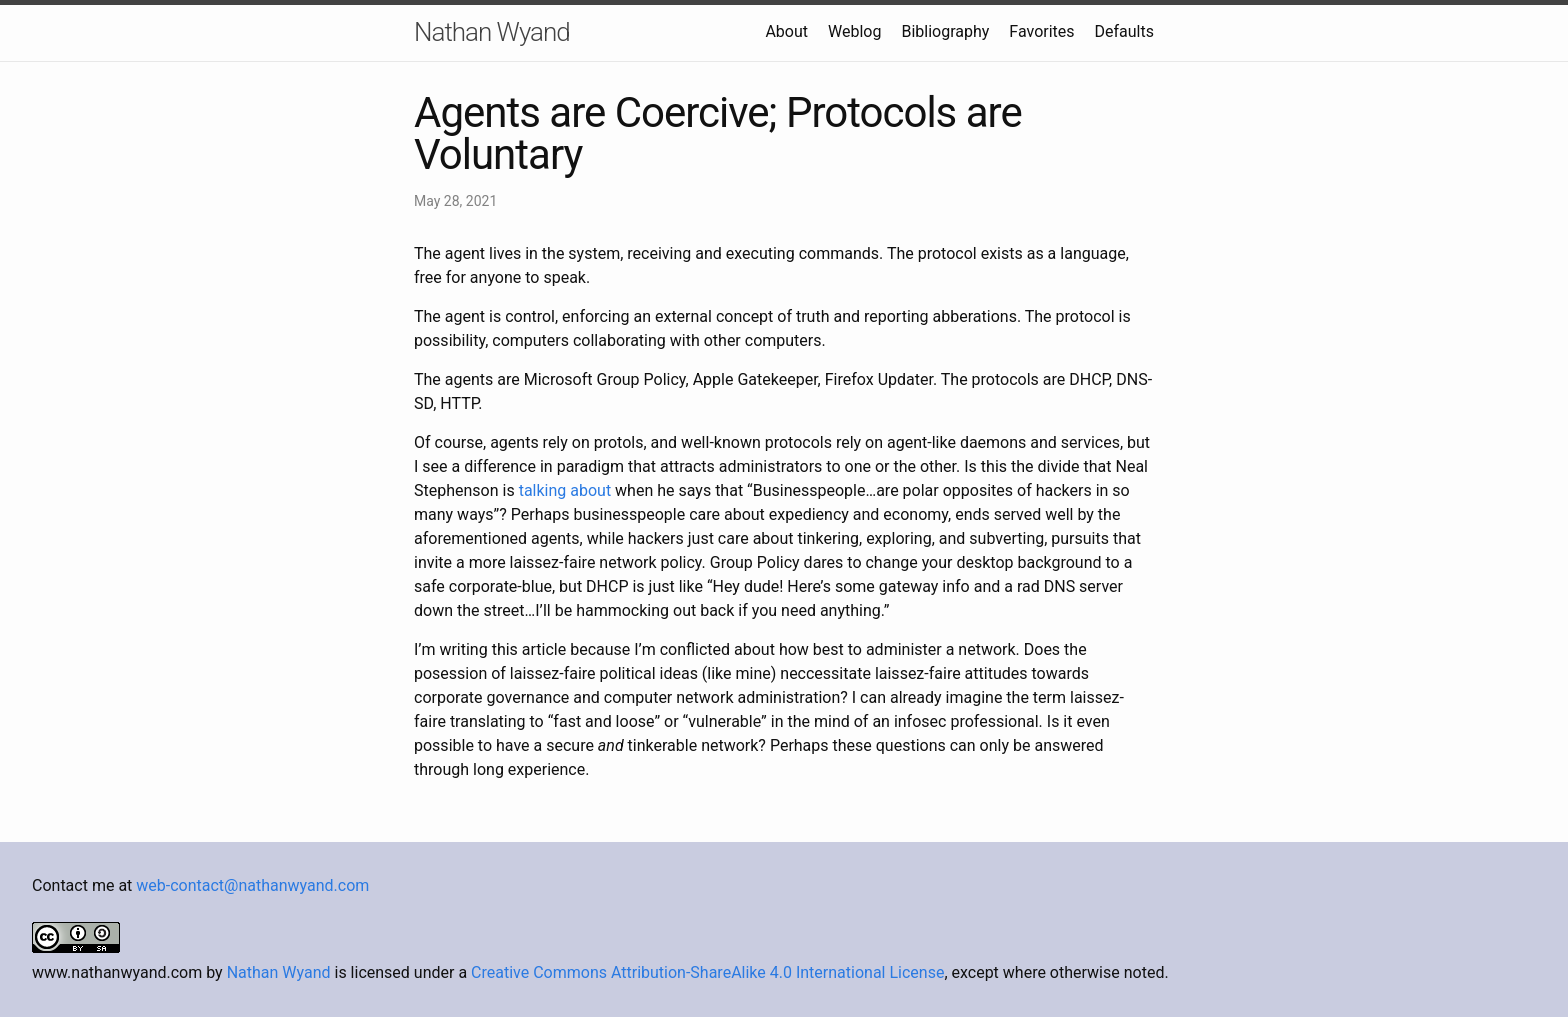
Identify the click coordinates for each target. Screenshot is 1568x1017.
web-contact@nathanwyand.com (252, 885)
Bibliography (945, 31)
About (786, 31)
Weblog (854, 31)
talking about (565, 490)
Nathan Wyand (492, 32)
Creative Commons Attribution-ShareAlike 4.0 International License (707, 972)
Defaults (1124, 31)
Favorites (1041, 31)
